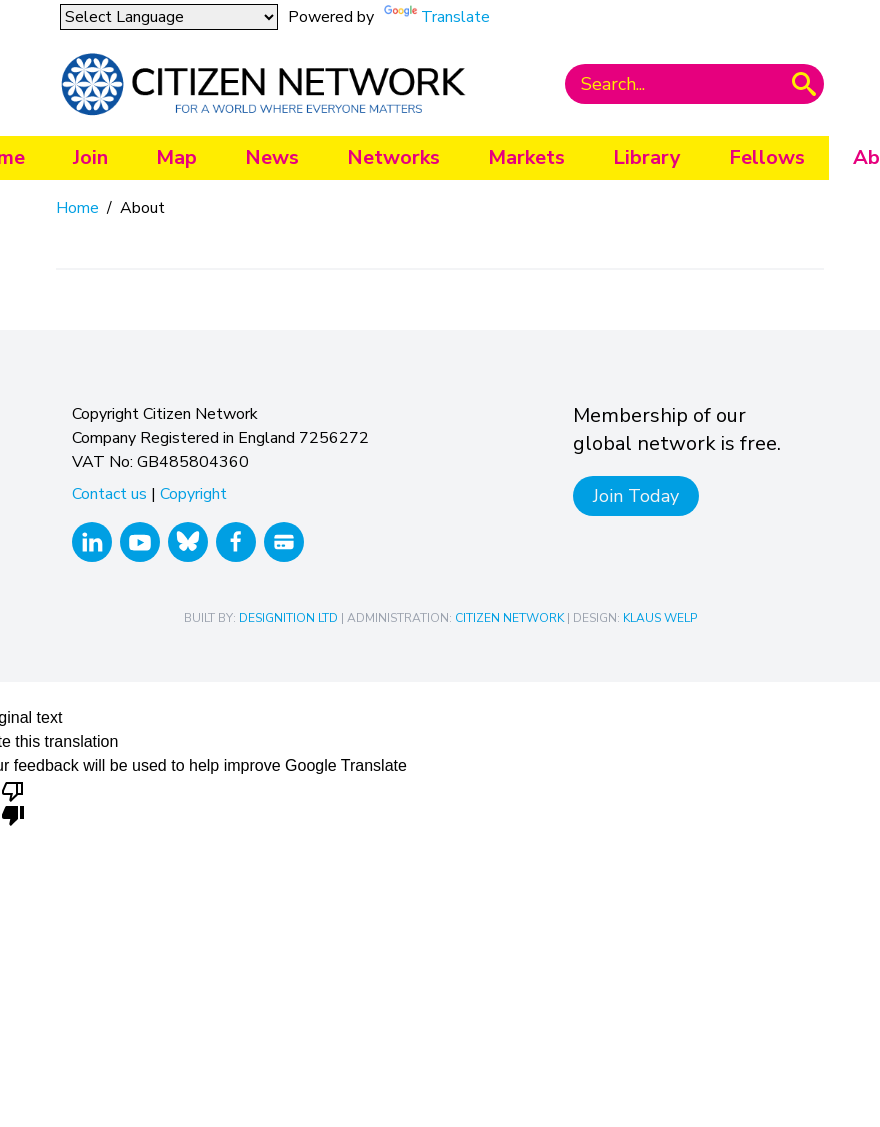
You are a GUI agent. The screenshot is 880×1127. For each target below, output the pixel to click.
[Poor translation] (13, 802)
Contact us (109, 494)
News (272, 157)
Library (647, 157)
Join (90, 157)
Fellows (767, 157)
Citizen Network (509, 618)
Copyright (193, 494)
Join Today (636, 496)
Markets (526, 157)
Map (176, 157)
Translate (455, 17)
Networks (393, 157)
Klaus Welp (660, 618)
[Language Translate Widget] (169, 17)
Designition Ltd (288, 618)
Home (77, 208)
